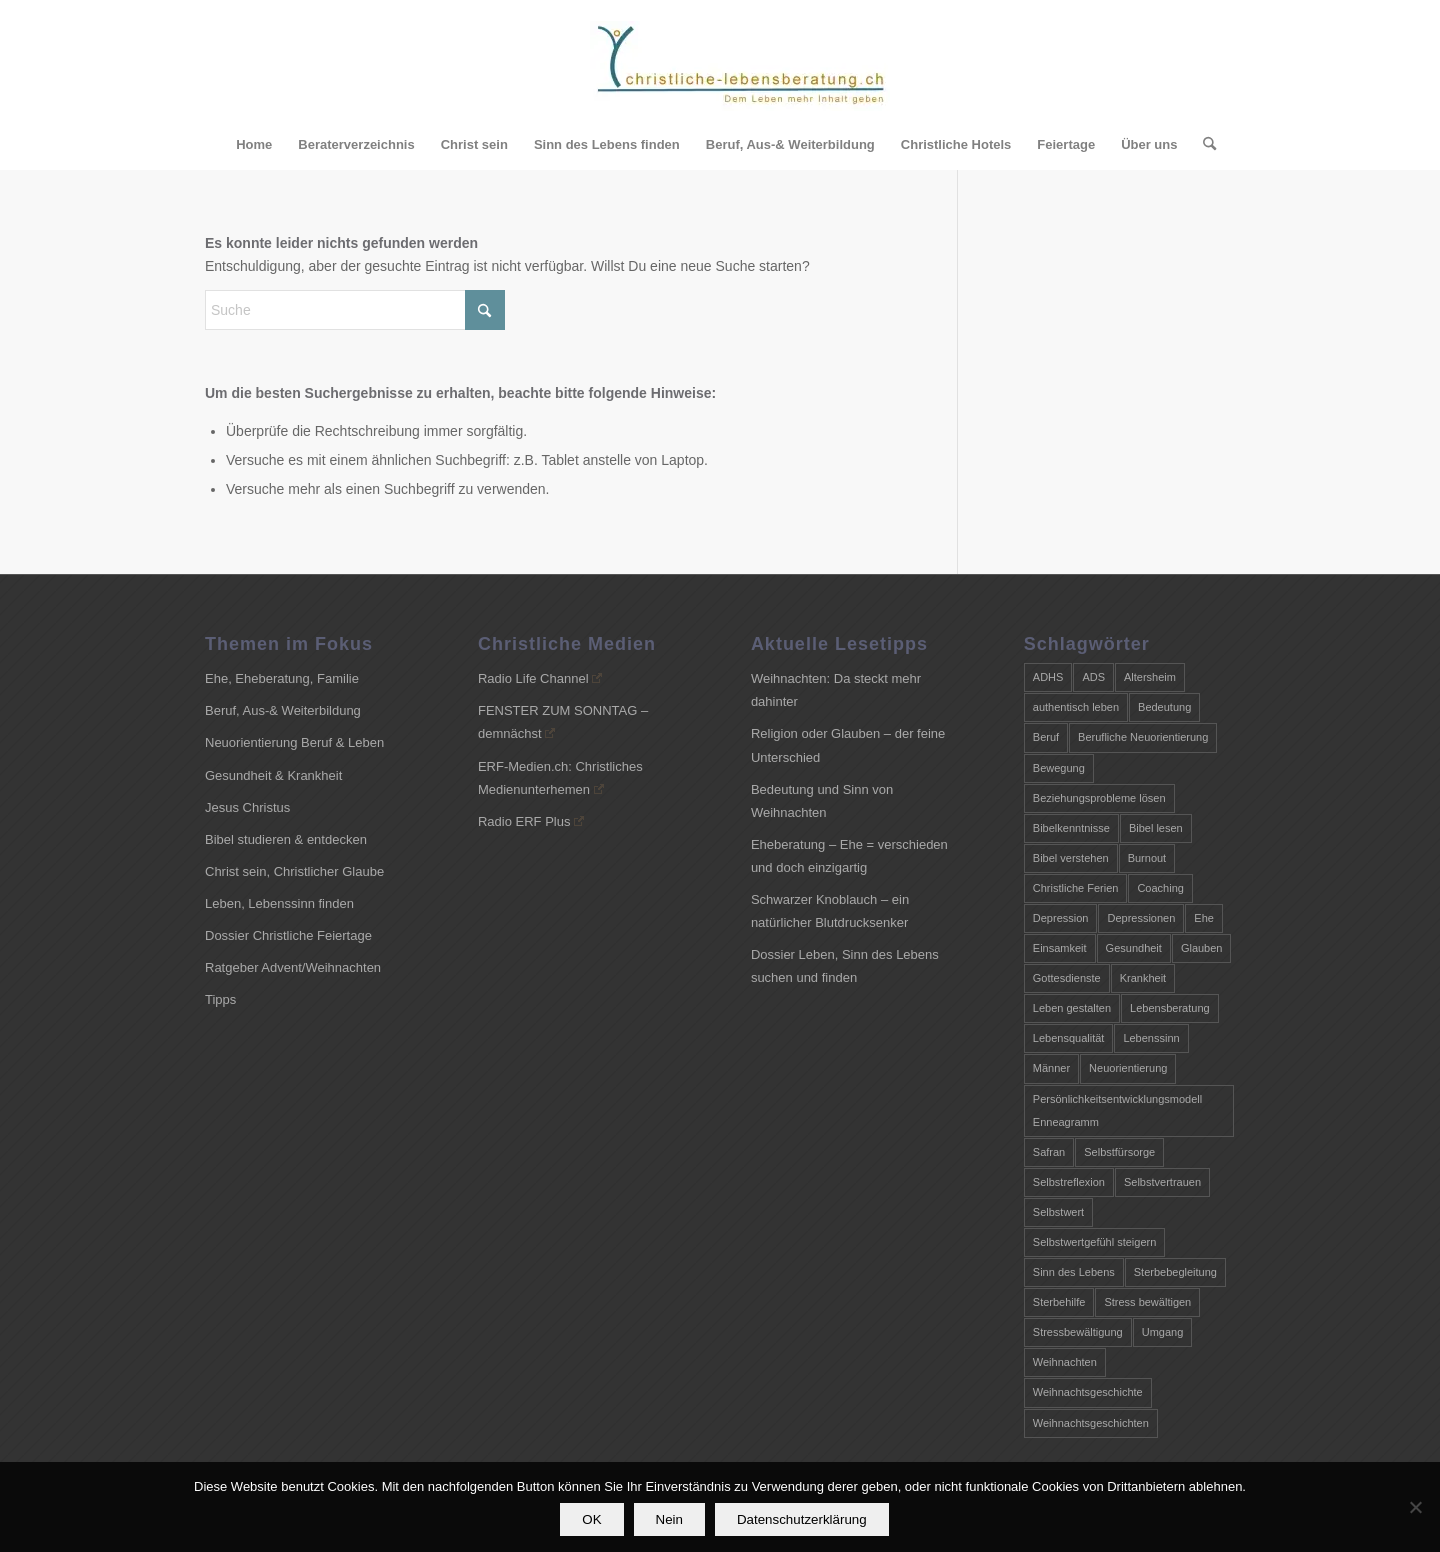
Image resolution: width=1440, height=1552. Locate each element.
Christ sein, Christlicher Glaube (294, 871)
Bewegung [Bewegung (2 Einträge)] (1059, 768)
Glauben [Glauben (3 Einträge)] (1202, 948)
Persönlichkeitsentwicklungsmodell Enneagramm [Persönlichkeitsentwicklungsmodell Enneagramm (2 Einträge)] (1117, 1110)
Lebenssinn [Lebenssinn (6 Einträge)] (1151, 1038)
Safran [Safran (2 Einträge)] (1049, 1152)
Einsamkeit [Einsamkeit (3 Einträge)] (1060, 948)
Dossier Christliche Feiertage (288, 935)
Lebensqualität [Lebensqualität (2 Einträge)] (1069, 1038)
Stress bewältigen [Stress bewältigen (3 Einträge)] (1147, 1302)
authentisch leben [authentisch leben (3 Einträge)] (1076, 707)
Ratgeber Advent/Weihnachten (293, 967)
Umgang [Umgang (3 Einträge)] (1163, 1332)
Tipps (220, 999)
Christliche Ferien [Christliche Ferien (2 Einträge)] (1076, 888)
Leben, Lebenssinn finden (279, 903)
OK (592, 1520)
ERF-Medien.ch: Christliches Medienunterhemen (560, 778)
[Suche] (1203, 145)
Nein (669, 1520)
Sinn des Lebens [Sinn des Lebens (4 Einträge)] (1074, 1272)
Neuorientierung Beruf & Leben (294, 742)
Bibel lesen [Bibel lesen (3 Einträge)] (1156, 828)
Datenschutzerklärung (803, 1520)
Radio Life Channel (540, 678)
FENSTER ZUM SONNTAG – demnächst (563, 722)
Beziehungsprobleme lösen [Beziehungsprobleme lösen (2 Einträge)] (1099, 798)
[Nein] (1415, 1508)
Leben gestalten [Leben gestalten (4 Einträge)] (1072, 1008)
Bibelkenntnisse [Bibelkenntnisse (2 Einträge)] (1071, 828)
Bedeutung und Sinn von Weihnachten (822, 801)
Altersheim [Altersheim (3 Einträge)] (1150, 677)
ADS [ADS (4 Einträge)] (1093, 677)
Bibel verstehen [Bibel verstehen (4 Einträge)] (1071, 858)
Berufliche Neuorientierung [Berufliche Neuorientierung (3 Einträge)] (1143, 737)
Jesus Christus (247, 807)
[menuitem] (254, 145)
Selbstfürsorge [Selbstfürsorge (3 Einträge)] (1119, 1152)
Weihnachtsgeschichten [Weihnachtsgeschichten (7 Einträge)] (1091, 1423)
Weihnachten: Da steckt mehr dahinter (836, 690)
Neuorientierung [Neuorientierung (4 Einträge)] (1128, 1068)
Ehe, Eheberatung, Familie (282, 678)
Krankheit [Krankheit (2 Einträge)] (1143, 978)
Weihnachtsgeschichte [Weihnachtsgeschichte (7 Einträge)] (1088, 1392)
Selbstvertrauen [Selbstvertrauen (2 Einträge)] (1162, 1182)
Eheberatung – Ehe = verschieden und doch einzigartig (849, 856)
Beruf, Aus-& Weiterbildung (283, 710)
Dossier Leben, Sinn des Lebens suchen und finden (845, 966)
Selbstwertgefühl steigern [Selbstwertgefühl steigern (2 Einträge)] (1095, 1242)
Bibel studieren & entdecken (286, 839)
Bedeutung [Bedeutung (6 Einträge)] (1164, 707)
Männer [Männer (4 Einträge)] (1051, 1068)
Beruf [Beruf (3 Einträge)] (1046, 737)
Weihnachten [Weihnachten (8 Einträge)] (1065, 1362)
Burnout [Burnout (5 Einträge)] (1147, 858)
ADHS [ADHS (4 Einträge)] (1048, 677)
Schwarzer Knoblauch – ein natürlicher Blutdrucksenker (830, 911)
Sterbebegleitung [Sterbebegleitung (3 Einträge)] (1175, 1272)
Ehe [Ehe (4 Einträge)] (1204, 918)
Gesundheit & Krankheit (273, 775)
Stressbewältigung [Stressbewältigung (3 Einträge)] (1078, 1332)
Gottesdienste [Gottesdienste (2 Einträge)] (1067, 978)
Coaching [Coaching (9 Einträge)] (1160, 888)
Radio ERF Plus (531, 821)
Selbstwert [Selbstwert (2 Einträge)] (1058, 1212)
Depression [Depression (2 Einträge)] (1061, 918)
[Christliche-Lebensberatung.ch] (740, 70)
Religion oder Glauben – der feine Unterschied (848, 745)
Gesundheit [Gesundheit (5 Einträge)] (1134, 948)
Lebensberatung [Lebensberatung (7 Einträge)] (1170, 1008)
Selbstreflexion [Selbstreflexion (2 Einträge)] (1069, 1182)
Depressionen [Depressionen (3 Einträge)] (1141, 918)
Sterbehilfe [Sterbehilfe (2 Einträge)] (1059, 1302)
